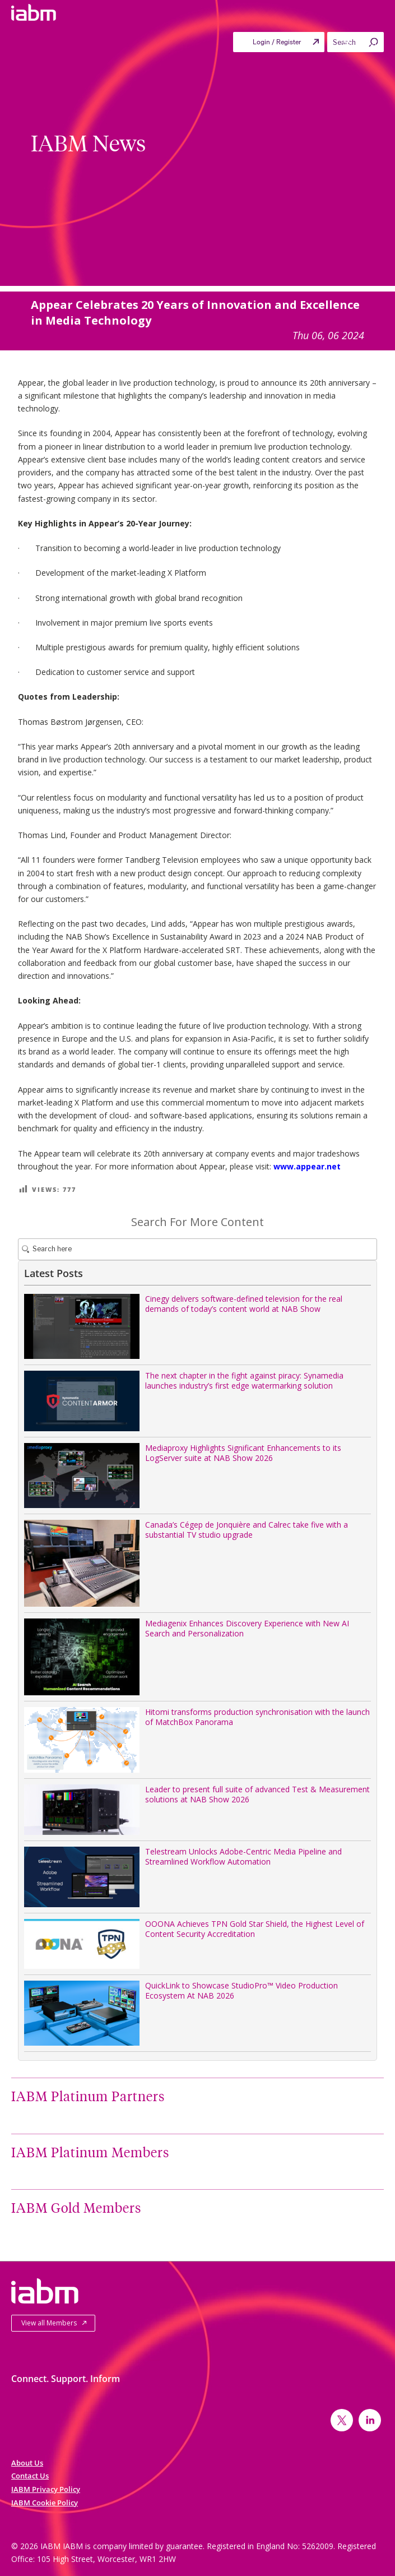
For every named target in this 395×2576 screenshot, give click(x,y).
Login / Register (277, 42)
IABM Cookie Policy (44, 2503)
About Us (27, 2463)
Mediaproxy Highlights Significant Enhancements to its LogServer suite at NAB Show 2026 (243, 1452)
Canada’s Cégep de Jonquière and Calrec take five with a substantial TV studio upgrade (246, 1529)
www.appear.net (307, 1166)
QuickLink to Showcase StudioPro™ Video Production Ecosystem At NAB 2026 (241, 1990)
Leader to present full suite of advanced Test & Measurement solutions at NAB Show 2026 (257, 1794)
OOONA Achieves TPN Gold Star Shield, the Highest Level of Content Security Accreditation (254, 1928)
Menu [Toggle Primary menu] (359, 44)
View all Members (49, 2323)
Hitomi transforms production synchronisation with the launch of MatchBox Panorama (257, 1716)
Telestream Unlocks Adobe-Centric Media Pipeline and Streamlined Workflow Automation (243, 1856)
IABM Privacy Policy (45, 2489)
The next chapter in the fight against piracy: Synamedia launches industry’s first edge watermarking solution (244, 1380)
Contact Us (30, 2476)
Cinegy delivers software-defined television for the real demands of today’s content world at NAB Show (243, 1303)
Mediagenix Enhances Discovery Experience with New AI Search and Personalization (247, 1628)
